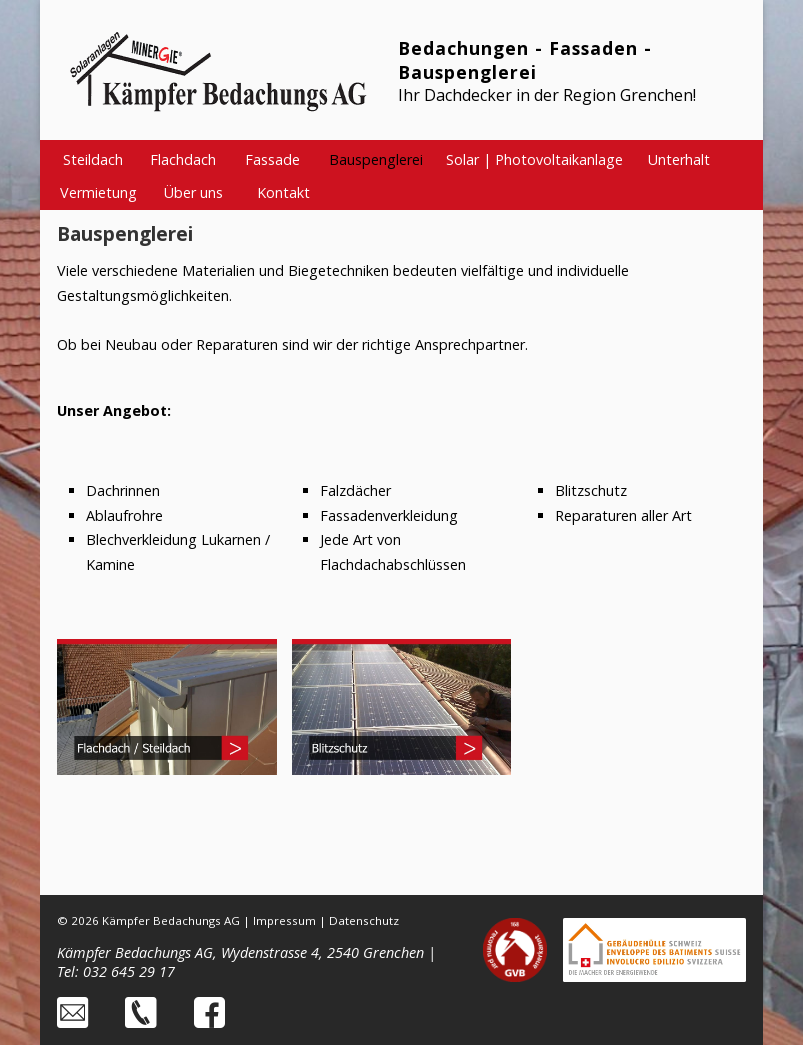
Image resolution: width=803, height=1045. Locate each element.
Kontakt (283, 192)
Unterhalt (679, 159)
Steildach (93, 159)
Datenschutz (364, 920)
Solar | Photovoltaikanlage (534, 159)
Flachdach (183, 159)
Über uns (193, 192)
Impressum (284, 920)
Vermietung (98, 192)
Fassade (272, 159)
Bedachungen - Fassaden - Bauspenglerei (525, 60)
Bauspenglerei (376, 159)
